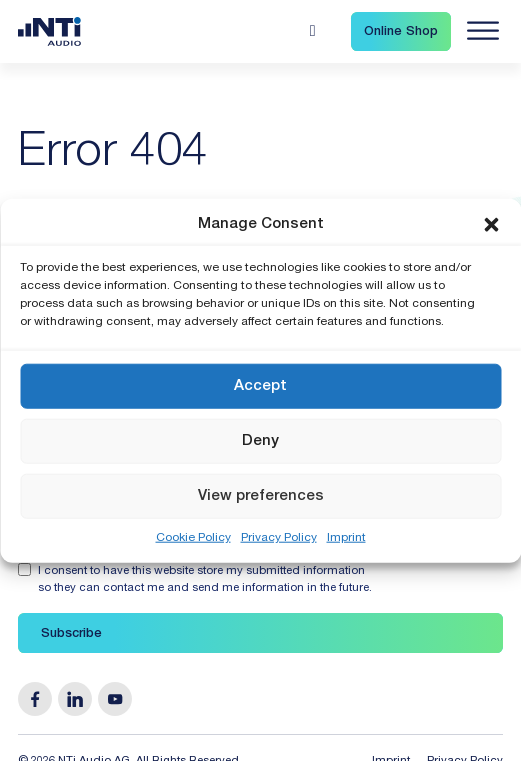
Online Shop (401, 32)
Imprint (346, 538)
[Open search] (313, 31)
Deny (260, 440)
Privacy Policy (279, 538)
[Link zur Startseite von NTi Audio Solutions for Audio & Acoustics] (50, 32)
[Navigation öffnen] (483, 31)
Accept (260, 385)
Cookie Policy (193, 538)
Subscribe (71, 634)
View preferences (261, 495)
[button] (491, 224)
